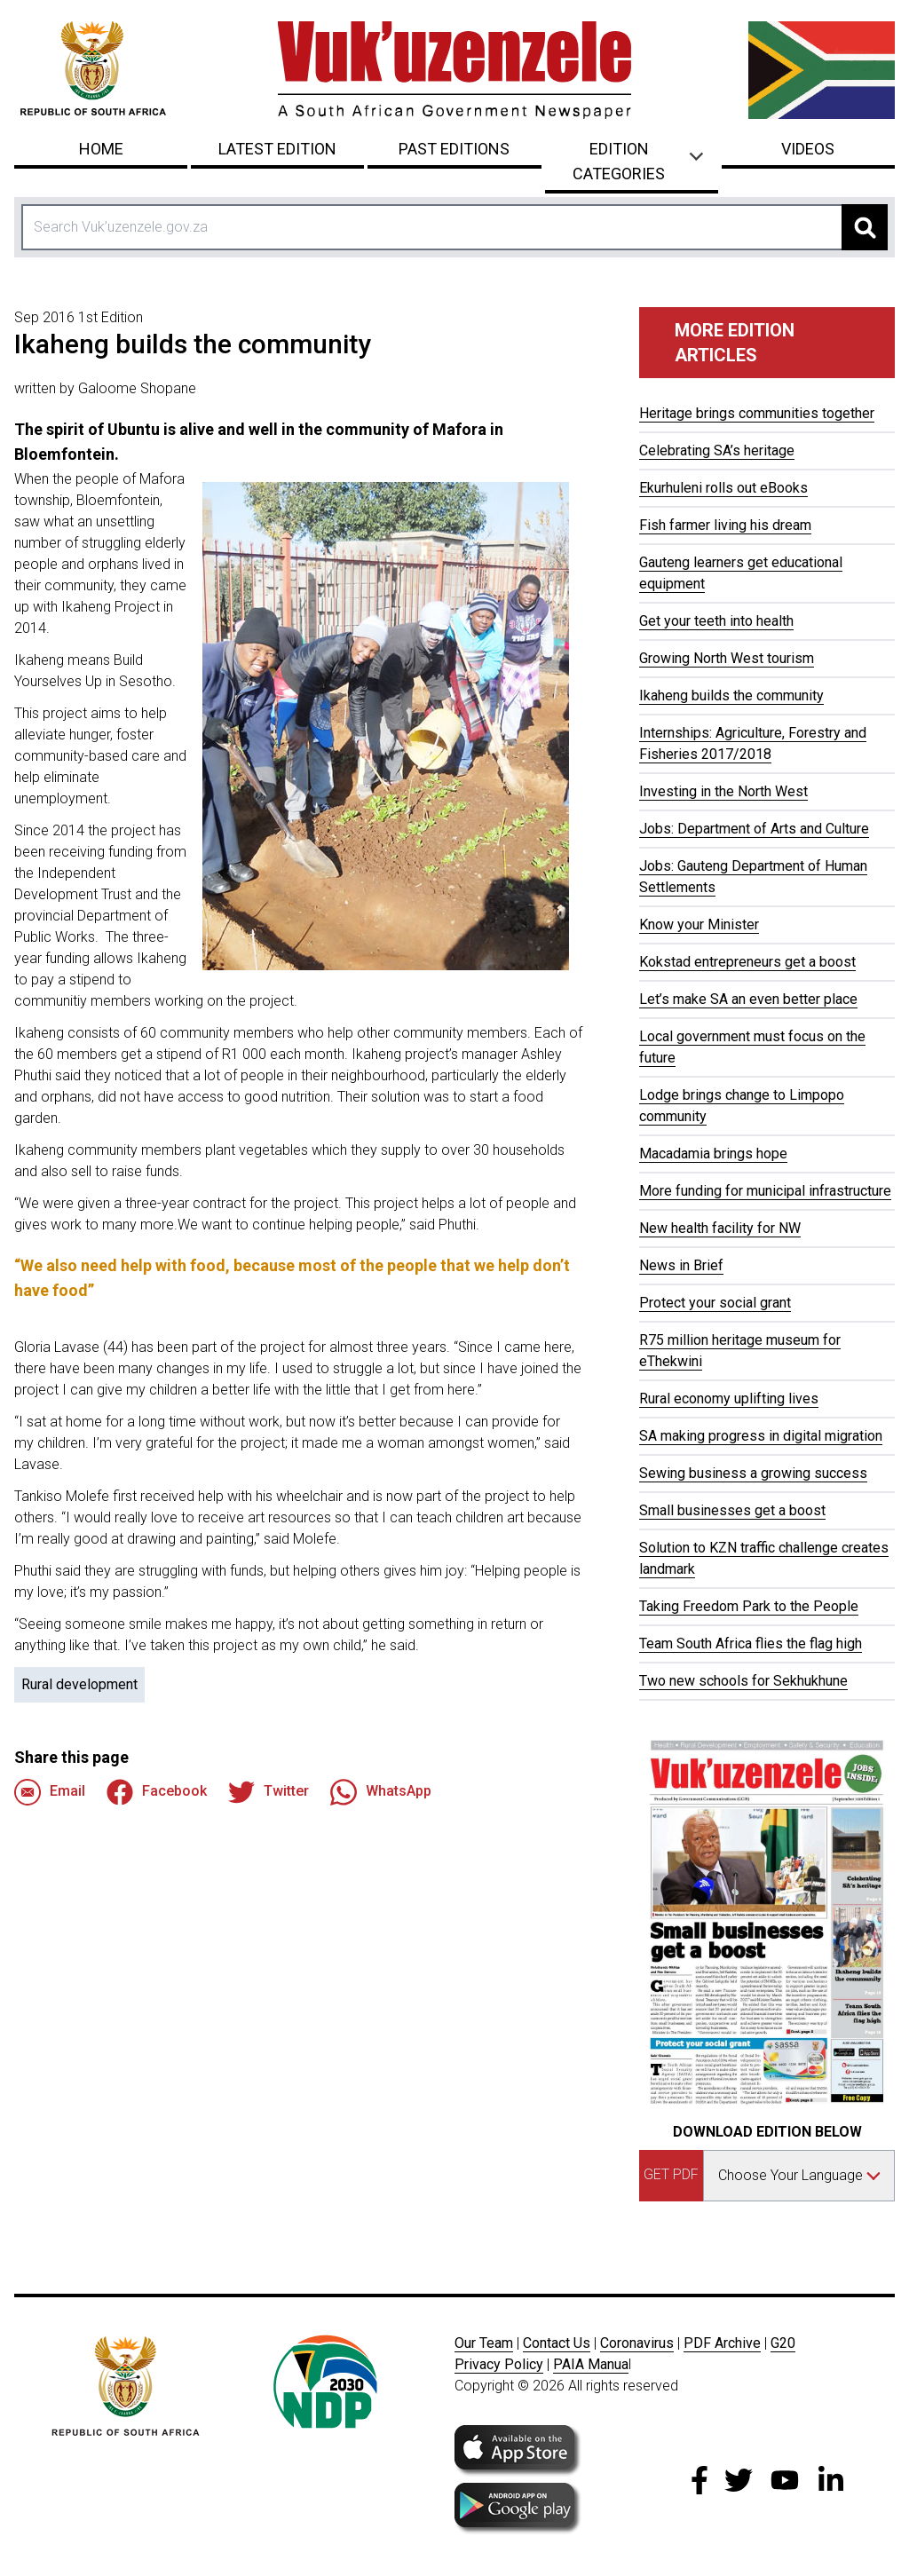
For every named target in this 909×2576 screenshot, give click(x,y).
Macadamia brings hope (713, 1153)
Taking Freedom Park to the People (748, 1606)
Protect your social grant (715, 1302)
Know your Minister (699, 924)
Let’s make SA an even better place (748, 999)
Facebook (157, 1792)
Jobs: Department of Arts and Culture (754, 828)
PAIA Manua (590, 2364)
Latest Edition (277, 148)
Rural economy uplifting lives (728, 1398)
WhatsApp (380, 1792)
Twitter (268, 1792)
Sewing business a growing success (753, 1473)
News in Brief (681, 1265)
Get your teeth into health (716, 620)
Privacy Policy (498, 2364)
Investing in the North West (723, 791)
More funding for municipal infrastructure (765, 1190)
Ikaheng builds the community (731, 695)
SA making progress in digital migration (760, 1435)
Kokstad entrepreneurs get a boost (747, 961)
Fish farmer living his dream (725, 525)
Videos (807, 148)
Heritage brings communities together (756, 413)
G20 (783, 2343)
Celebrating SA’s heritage (716, 450)
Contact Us (556, 2343)
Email (49, 1792)
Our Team (483, 2343)
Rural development (79, 1684)
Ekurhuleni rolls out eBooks (723, 487)
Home (101, 148)
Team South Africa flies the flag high (750, 1643)
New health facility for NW (720, 1228)
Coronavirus (637, 2343)
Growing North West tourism (726, 658)
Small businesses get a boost (732, 1510)
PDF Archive (722, 2343)
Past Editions (454, 148)
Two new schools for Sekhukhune (743, 1680)
